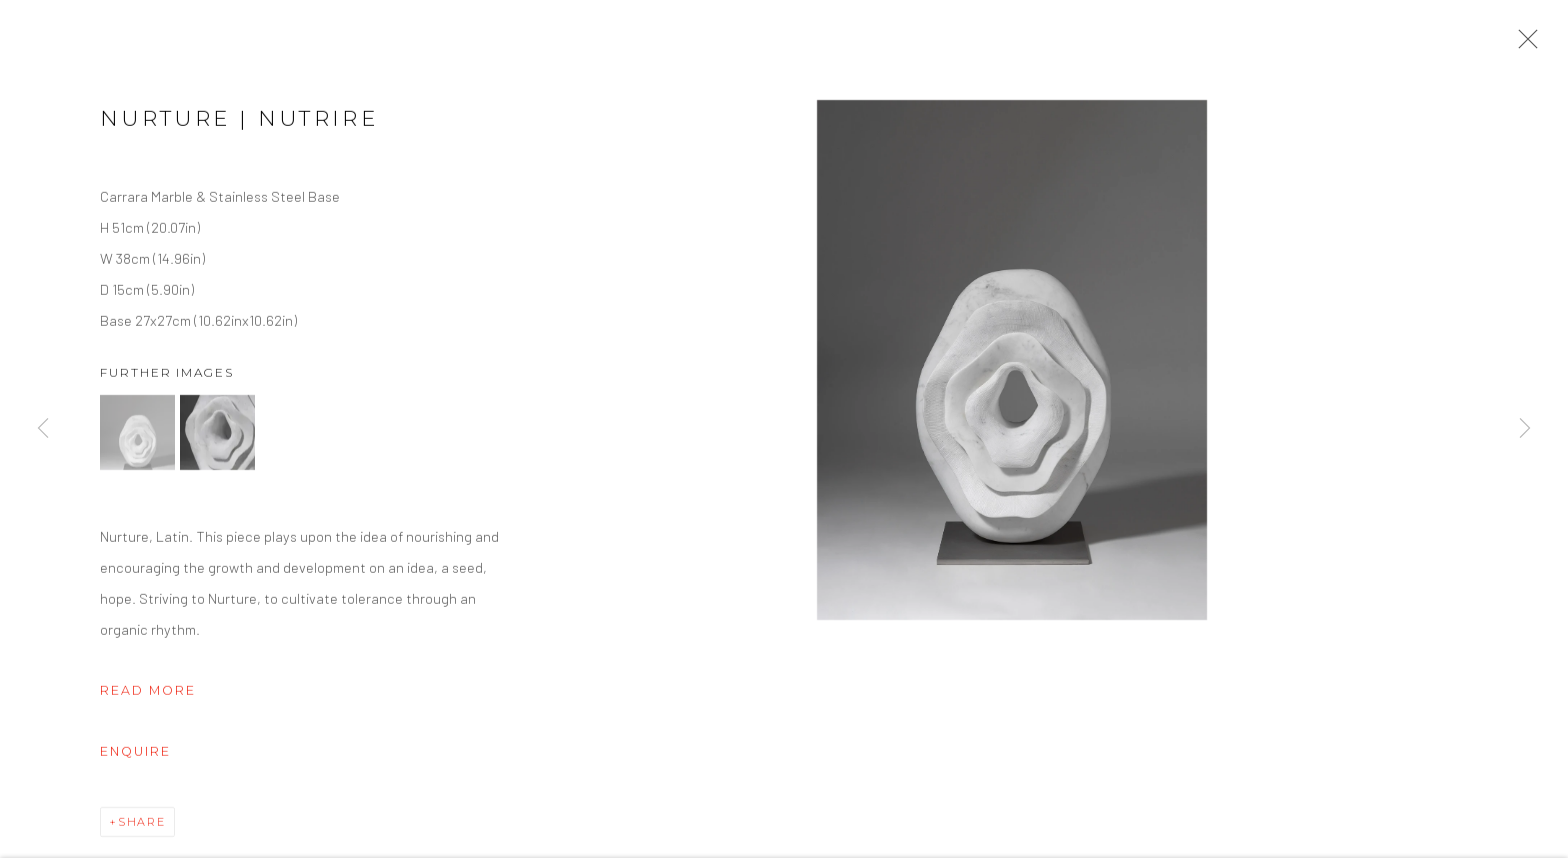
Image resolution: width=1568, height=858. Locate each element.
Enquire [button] (135, 754)
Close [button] (1523, 45)
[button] (137, 435)
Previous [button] (43, 429)
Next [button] (1525, 429)
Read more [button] (148, 693)
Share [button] (142, 825)
